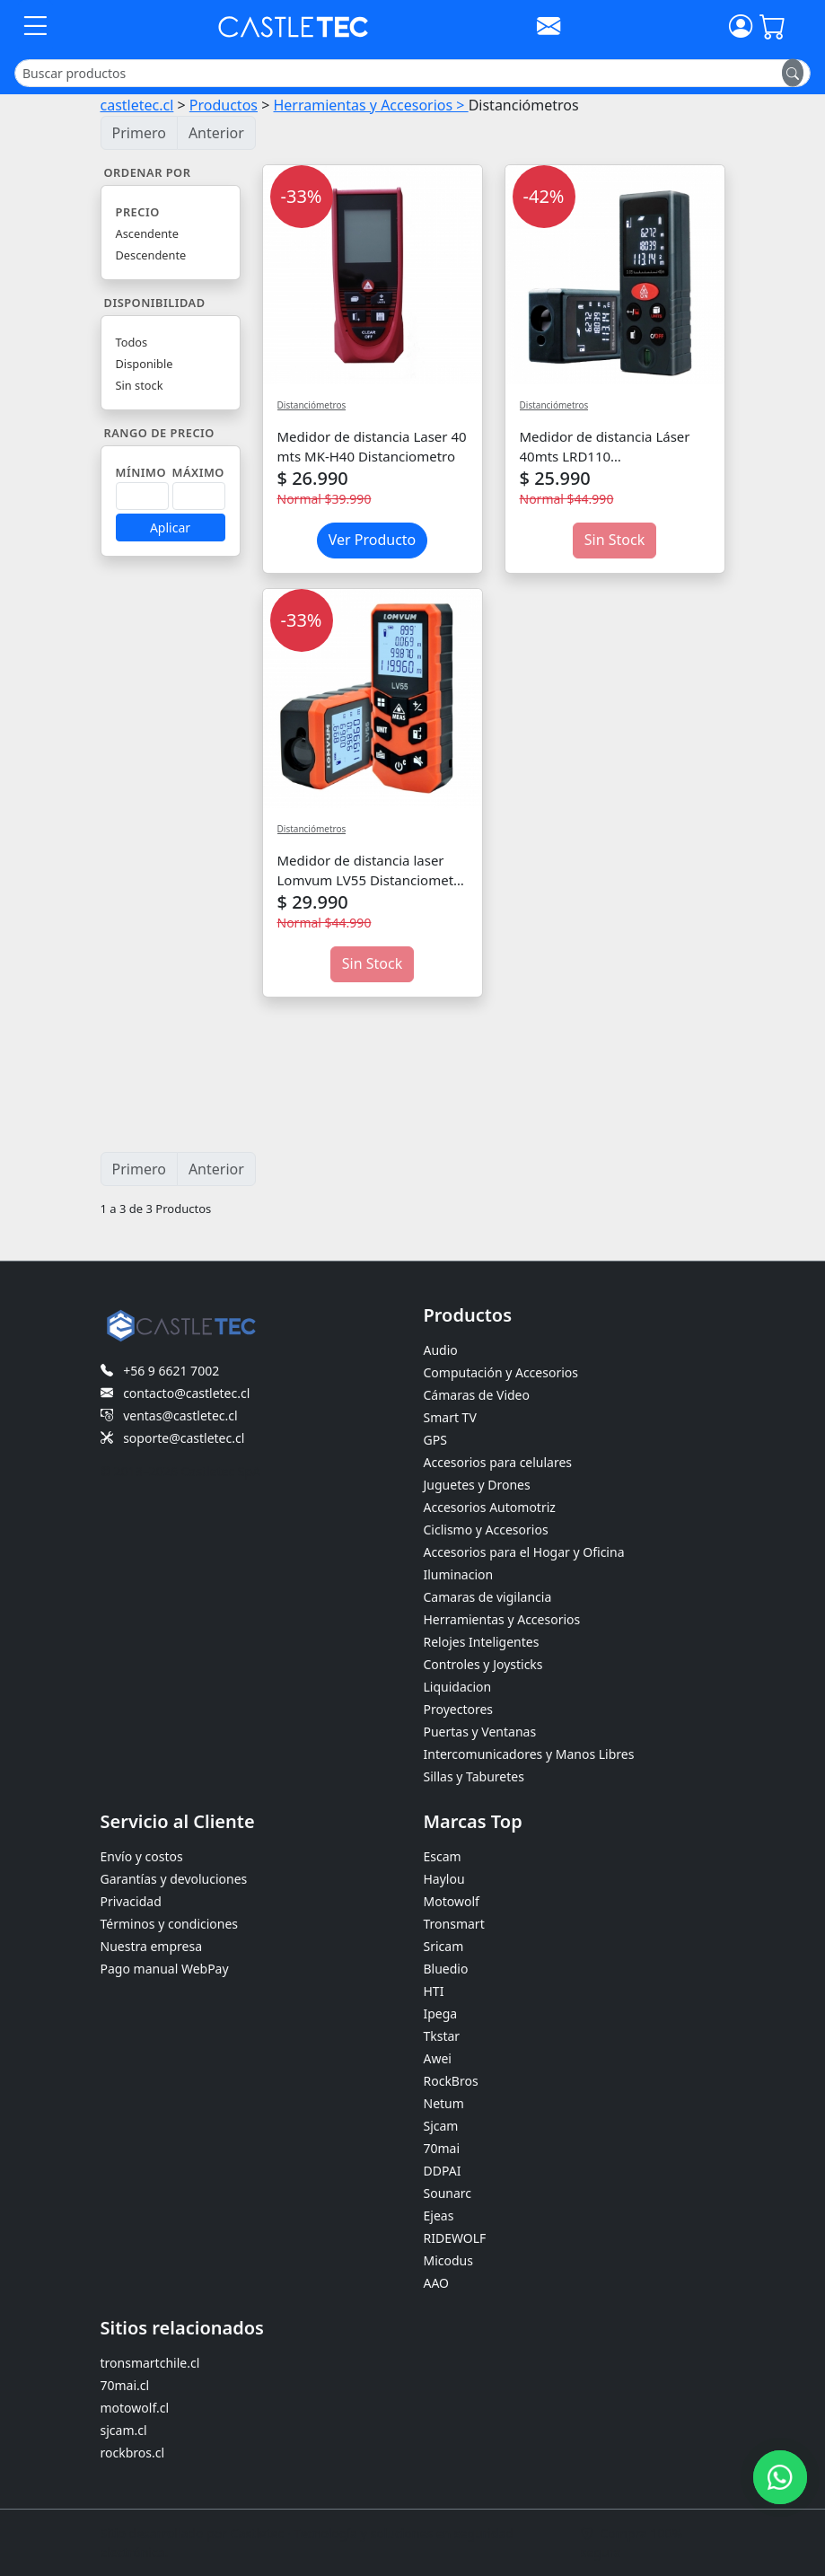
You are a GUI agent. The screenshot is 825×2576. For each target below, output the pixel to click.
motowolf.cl (135, 2407)
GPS (435, 1439)
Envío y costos (142, 1856)
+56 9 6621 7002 (171, 1370)
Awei (438, 2058)
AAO (437, 2282)
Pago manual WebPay (165, 1968)
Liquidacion (458, 1686)
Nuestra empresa (152, 1946)
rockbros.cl (133, 2452)
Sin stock (139, 385)
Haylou (444, 1878)
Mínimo (141, 472)
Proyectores (459, 1709)
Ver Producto (373, 539)
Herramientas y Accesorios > (370, 105)
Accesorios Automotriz (490, 1507)
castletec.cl (137, 105)
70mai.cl (125, 2385)
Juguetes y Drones (477, 1484)
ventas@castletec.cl (180, 1415)
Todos (132, 342)
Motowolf (451, 1901)
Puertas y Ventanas (480, 1731)
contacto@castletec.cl (186, 1393)
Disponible (144, 364)
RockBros (451, 2080)
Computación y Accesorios (501, 1372)
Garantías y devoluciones (174, 1878)
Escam (442, 1856)
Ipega (441, 2013)
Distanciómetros (312, 405)
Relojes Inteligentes (482, 1641)
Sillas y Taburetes (474, 1776)
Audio (441, 1349)
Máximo (198, 472)
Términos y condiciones (170, 1923)
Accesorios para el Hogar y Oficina (524, 1552)
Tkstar (442, 2035)
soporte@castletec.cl (183, 1437)
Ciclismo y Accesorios (486, 1529)
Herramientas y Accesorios (502, 1619)
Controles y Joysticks (483, 1664)
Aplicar (170, 527)
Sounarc (448, 2193)
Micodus (448, 2260)
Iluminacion (459, 1574)
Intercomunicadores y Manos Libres (529, 1754)
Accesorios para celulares (498, 1462)
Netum (444, 2103)
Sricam (444, 1946)
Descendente (151, 255)
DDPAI (442, 2170)
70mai (442, 2148)
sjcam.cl (124, 2430)
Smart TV (450, 1417)
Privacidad (131, 1901)
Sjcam (441, 2125)
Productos (223, 105)
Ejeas (439, 2215)
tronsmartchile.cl (150, 2362)
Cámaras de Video (477, 1394)
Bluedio (446, 1968)
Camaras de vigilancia (488, 1596)
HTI (434, 1991)
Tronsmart (454, 1923)
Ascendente (147, 233)
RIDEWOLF (455, 2237)
